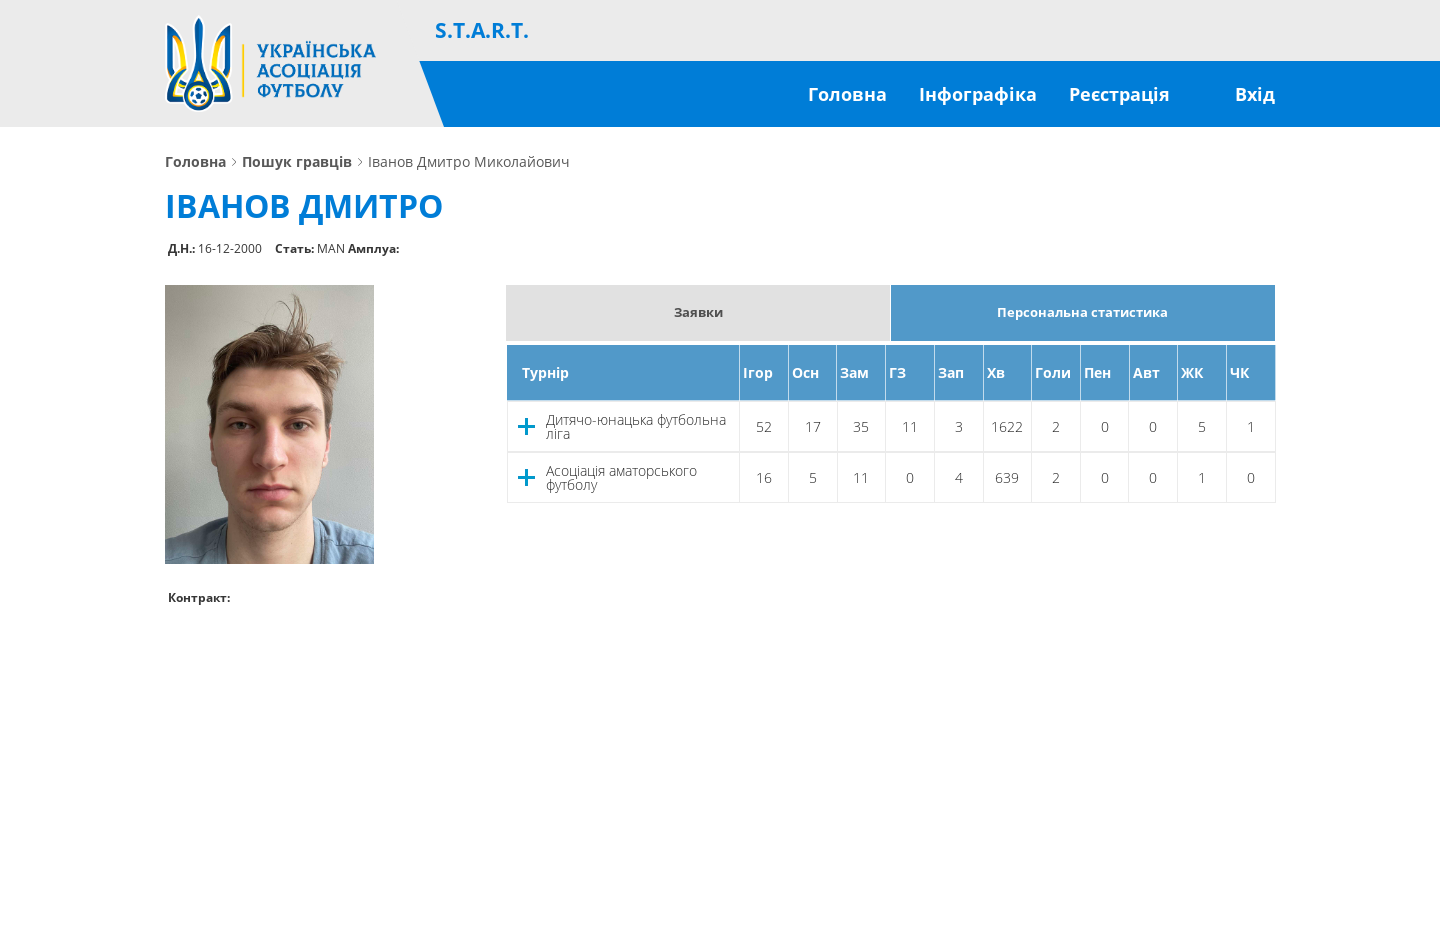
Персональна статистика (1083, 312)
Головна (847, 94)
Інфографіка (978, 94)
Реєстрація (1119, 94)
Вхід (1255, 94)
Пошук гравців (297, 162)
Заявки (698, 312)
